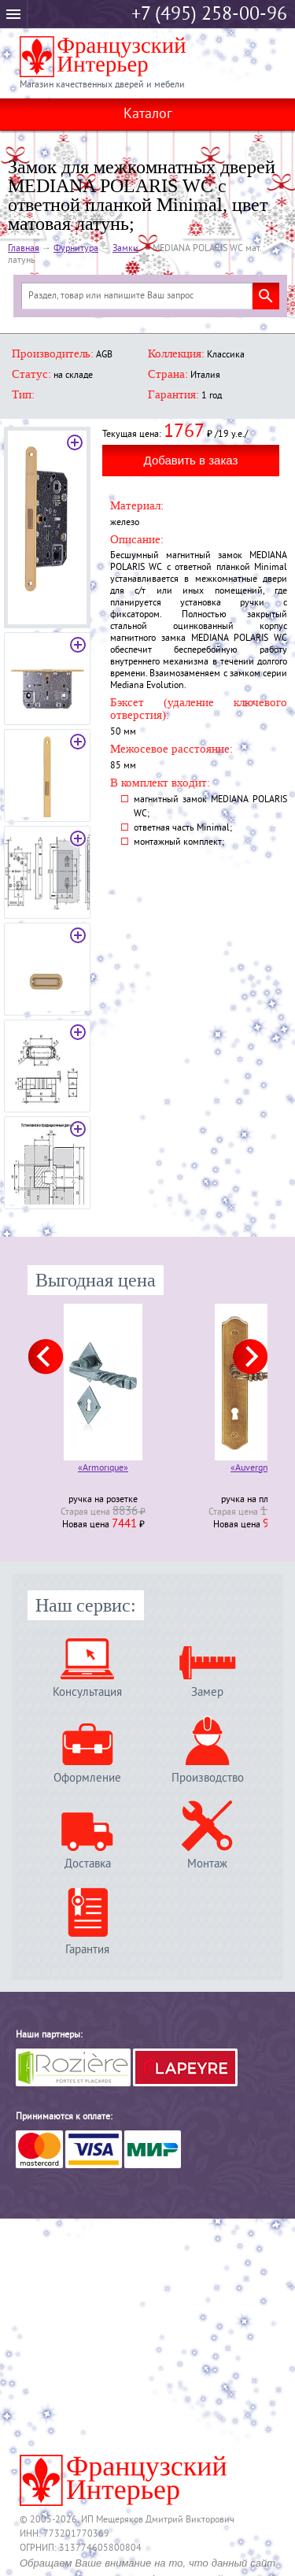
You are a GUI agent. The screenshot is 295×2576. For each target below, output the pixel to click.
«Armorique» (103, 1469)
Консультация (87, 1692)
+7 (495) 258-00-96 (209, 15)
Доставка (88, 1864)
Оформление (87, 1778)
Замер (207, 1692)
